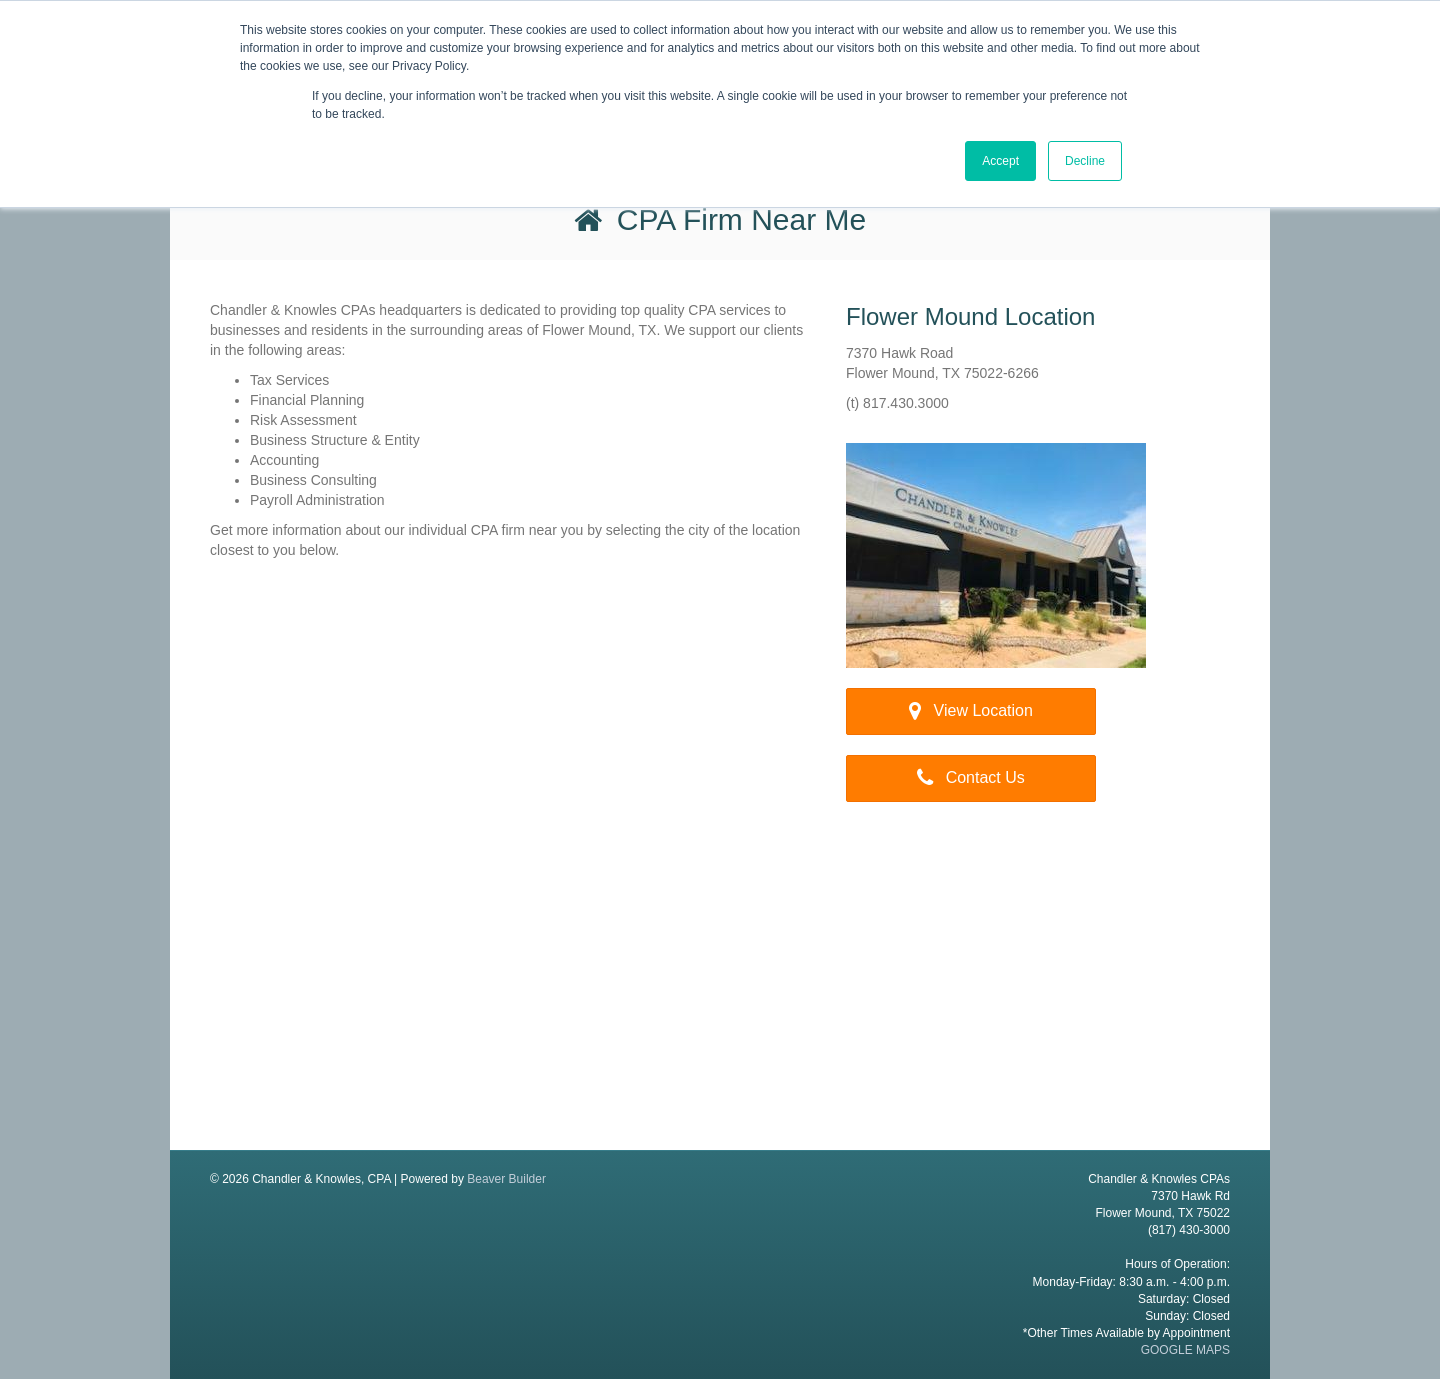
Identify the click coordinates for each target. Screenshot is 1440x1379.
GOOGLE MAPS (1185, 1350)
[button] (971, 711)
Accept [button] (1000, 161)
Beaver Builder (506, 1179)
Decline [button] (1085, 161)
